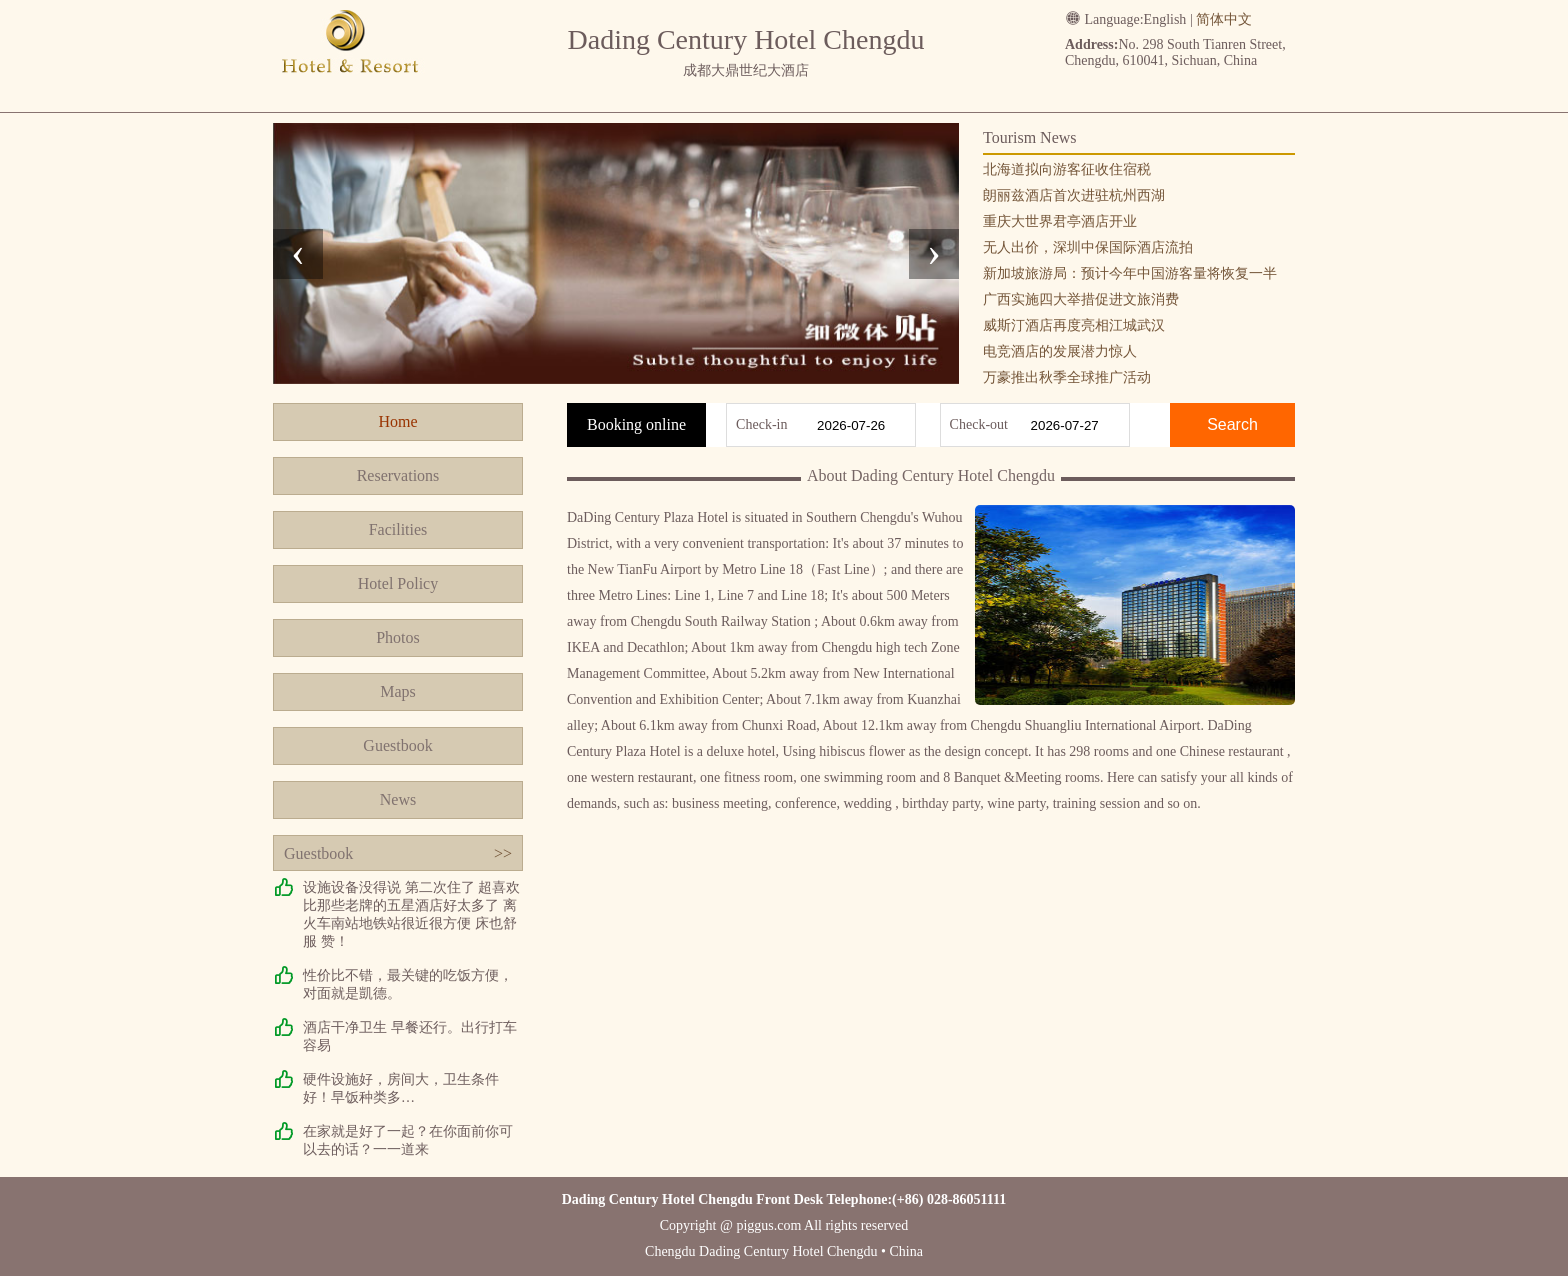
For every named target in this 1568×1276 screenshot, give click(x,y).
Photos (398, 637)
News (398, 799)
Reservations (398, 475)
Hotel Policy (398, 583)
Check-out (979, 424)
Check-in (761, 424)
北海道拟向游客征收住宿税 (1067, 169)
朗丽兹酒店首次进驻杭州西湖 (1074, 195)
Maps (398, 691)
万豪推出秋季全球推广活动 (1067, 377)
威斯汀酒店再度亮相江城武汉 (1074, 325)
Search (1232, 424)
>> (503, 853)
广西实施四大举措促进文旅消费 (1081, 299)
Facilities (398, 529)
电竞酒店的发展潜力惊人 (1060, 351)
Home (397, 421)
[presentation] (298, 254)
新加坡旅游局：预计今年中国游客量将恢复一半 (1130, 273)
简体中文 (1224, 19)
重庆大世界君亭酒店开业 (1060, 221)
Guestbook (397, 745)
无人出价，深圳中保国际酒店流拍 (1088, 247)
